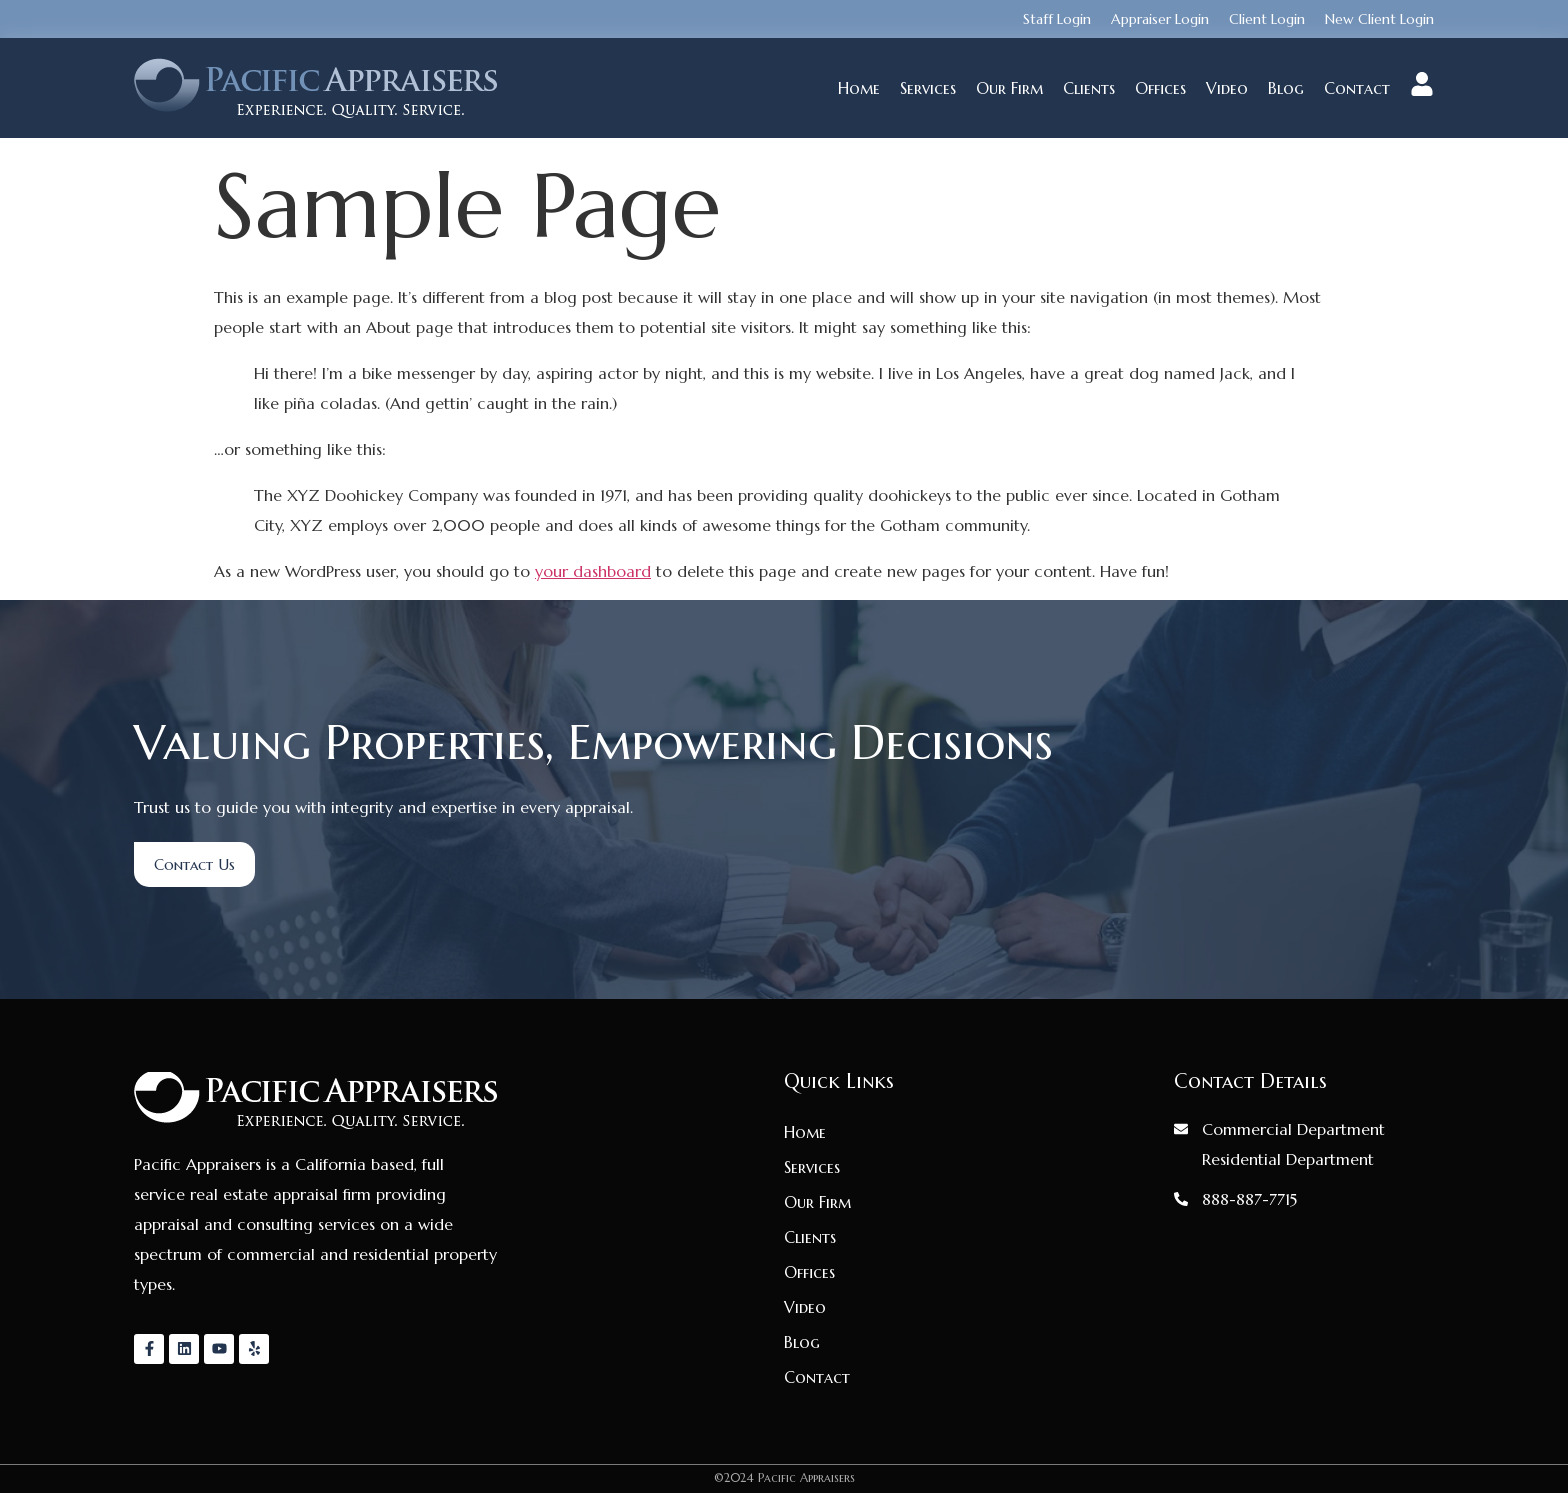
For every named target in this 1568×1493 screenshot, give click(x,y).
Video (1227, 88)
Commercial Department (1293, 1129)
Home (859, 88)
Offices (1160, 88)
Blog (1286, 88)
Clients (1089, 88)
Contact (1357, 88)
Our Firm (1009, 88)
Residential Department (1288, 1159)
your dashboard (593, 571)
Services (928, 88)
